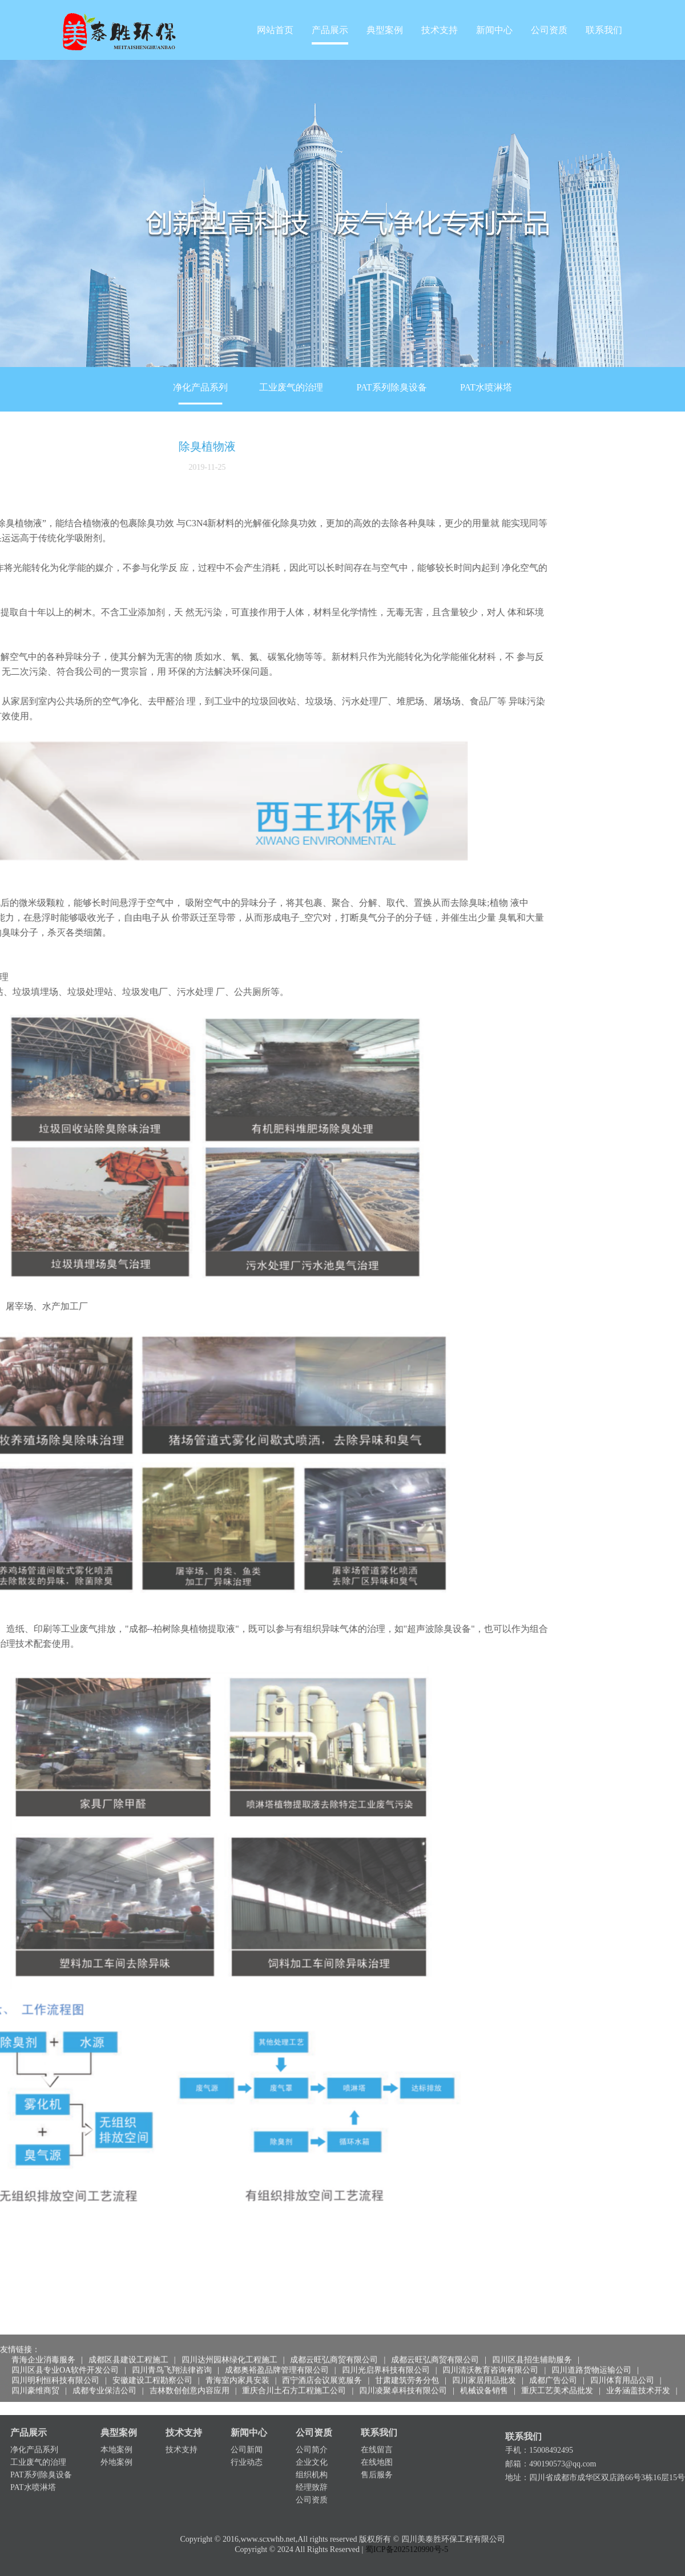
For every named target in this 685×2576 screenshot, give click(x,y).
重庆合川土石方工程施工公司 (294, 2364)
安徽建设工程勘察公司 (152, 2353)
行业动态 (247, 2430)
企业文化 (312, 2430)
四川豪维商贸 (35, 2364)
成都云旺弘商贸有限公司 (334, 2333)
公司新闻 (247, 2417)
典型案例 (384, 30)
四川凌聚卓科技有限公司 (403, 2364)
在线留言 (377, 2417)
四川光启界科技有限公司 (386, 2343)
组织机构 (312, 2442)
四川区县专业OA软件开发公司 (65, 2343)
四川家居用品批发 (484, 2353)
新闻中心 (494, 30)
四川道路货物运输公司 (591, 2343)
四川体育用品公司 (622, 2353)
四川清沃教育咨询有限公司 (490, 2343)
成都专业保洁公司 (104, 2364)
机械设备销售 (484, 2364)
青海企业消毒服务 (43, 2333)
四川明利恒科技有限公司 (55, 2353)
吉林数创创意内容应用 (189, 2364)
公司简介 (312, 2417)
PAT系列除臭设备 (392, 387)
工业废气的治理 (291, 387)
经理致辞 (312, 2455)
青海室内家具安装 (237, 2353)
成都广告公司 (553, 2353)
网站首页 (275, 30)
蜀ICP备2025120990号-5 (406, 2541)
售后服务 (377, 2442)
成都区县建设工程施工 (128, 2333)
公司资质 (549, 30)
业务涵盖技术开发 (638, 2364)
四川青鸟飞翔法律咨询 (172, 2343)
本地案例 (116, 2417)
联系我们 (604, 30)
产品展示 (330, 30)
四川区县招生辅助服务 (532, 2333)
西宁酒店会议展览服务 (322, 2353)
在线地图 (377, 2430)
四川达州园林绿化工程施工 (229, 2333)
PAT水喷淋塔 (486, 387)
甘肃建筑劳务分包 (407, 2353)
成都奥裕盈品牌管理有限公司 (277, 2343)
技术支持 (439, 30)
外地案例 (116, 2430)
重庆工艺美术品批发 (557, 2364)
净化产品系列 (200, 387)
